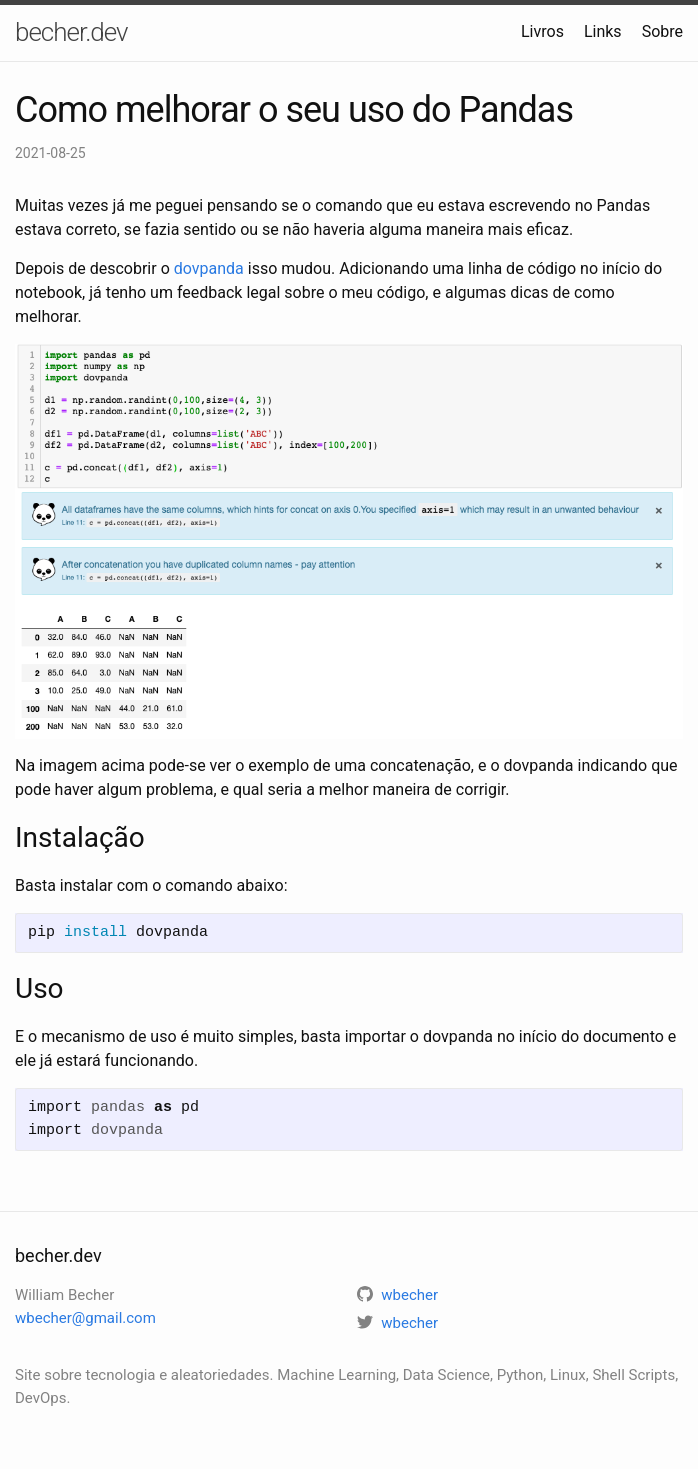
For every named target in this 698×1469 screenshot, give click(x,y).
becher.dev (71, 32)
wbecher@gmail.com (85, 1318)
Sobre (662, 31)
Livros (542, 31)
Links (603, 31)
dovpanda (209, 268)
